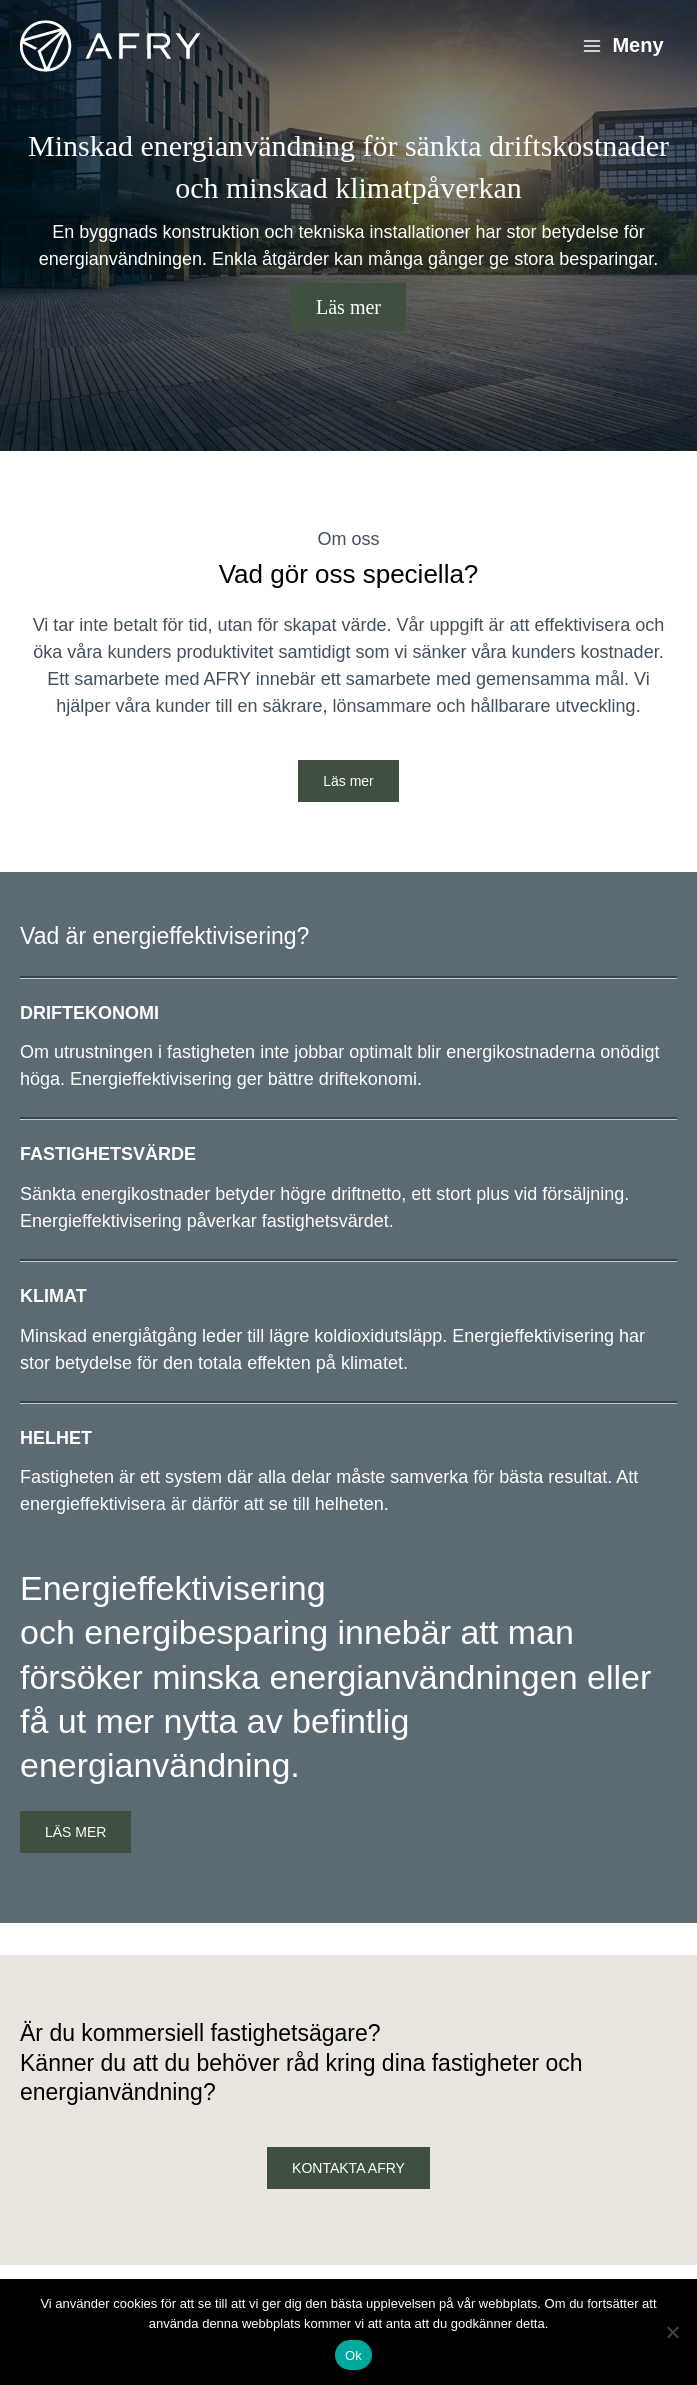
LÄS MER (75, 1832)
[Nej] (672, 2332)
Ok (353, 2355)
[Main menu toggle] (622, 46)
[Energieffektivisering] (110, 46)
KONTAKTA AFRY (348, 2168)
